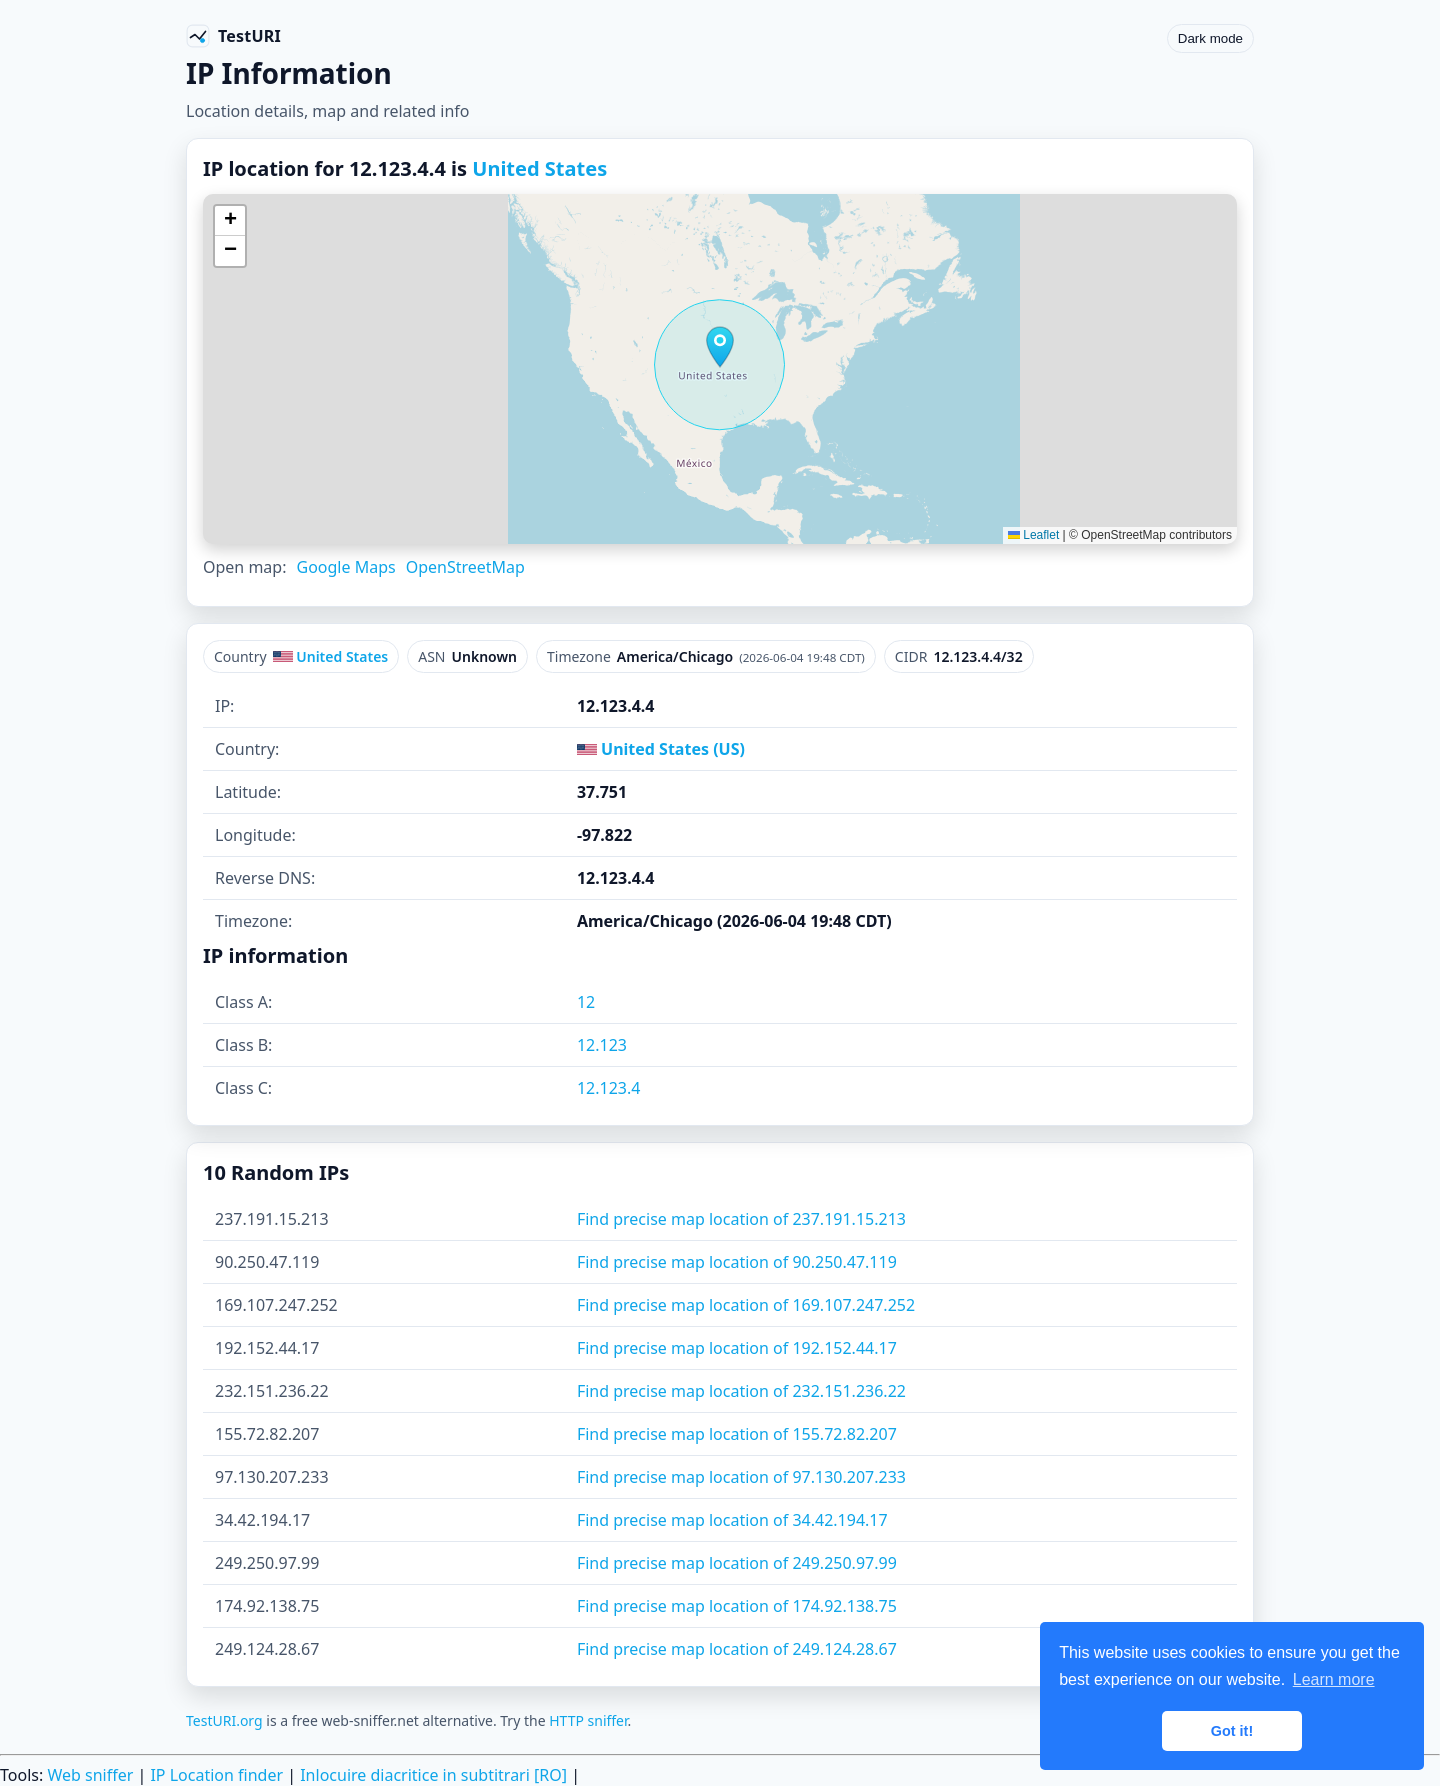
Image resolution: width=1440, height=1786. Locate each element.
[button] (720, 347)
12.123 (602, 1045)
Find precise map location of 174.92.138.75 (737, 1606)
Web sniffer (90, 1775)
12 (586, 1002)
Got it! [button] (1232, 1731)
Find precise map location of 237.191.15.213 (741, 1219)
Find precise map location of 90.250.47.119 (737, 1262)
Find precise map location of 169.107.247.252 (746, 1305)
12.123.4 (609, 1088)
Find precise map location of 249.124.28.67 (737, 1649)
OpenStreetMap (465, 567)
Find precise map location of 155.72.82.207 (737, 1434)
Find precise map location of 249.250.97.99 (737, 1563)
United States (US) (661, 749)
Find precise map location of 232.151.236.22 (741, 1391)
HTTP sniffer (588, 1720)
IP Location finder (216, 1775)
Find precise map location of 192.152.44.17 (737, 1348)
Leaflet (1033, 535)
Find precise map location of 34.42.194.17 (732, 1520)
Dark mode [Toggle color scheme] (1210, 38)
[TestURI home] (233, 36)
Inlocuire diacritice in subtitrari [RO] (433, 1775)
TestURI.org (224, 1720)
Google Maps (345, 567)
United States (539, 168)
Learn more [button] (1334, 1679)
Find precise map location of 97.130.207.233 (741, 1477)
